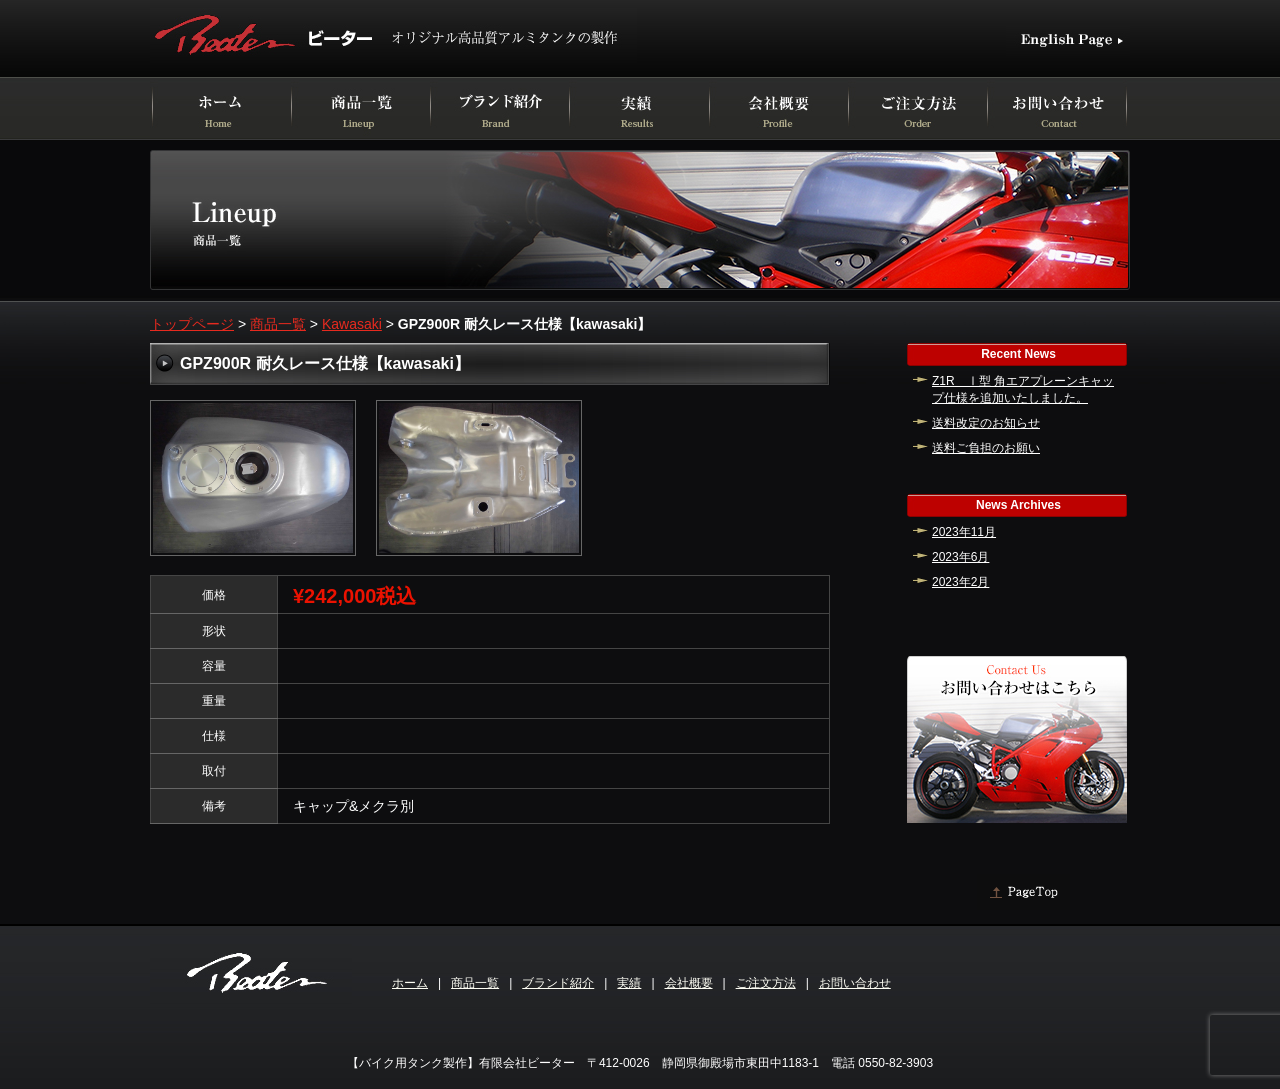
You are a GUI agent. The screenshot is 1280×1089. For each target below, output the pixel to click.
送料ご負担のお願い (986, 448)
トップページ (192, 324)
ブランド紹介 (558, 983)
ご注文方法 (766, 983)
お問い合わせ (855, 983)
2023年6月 (960, 557)
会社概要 (689, 983)
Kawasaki (352, 324)
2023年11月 (964, 532)
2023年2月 (960, 582)
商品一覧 (278, 324)
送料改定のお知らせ (986, 423)
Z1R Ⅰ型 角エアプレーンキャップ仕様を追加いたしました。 (1023, 389)
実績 (629, 983)
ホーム (410, 983)
